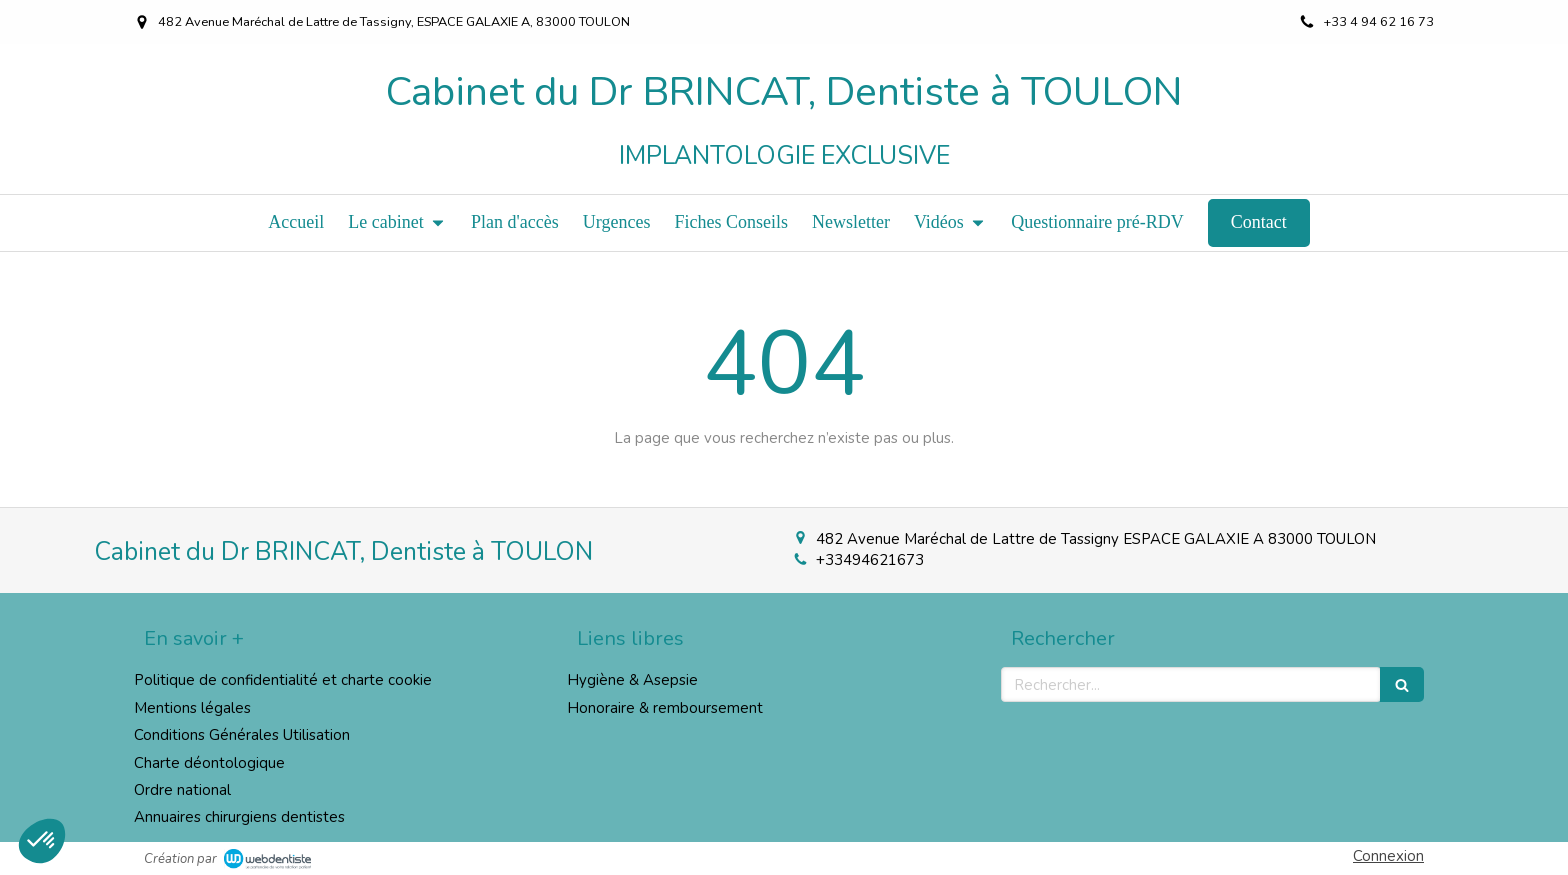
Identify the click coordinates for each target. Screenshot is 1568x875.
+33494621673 (870, 560)
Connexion (1388, 856)
